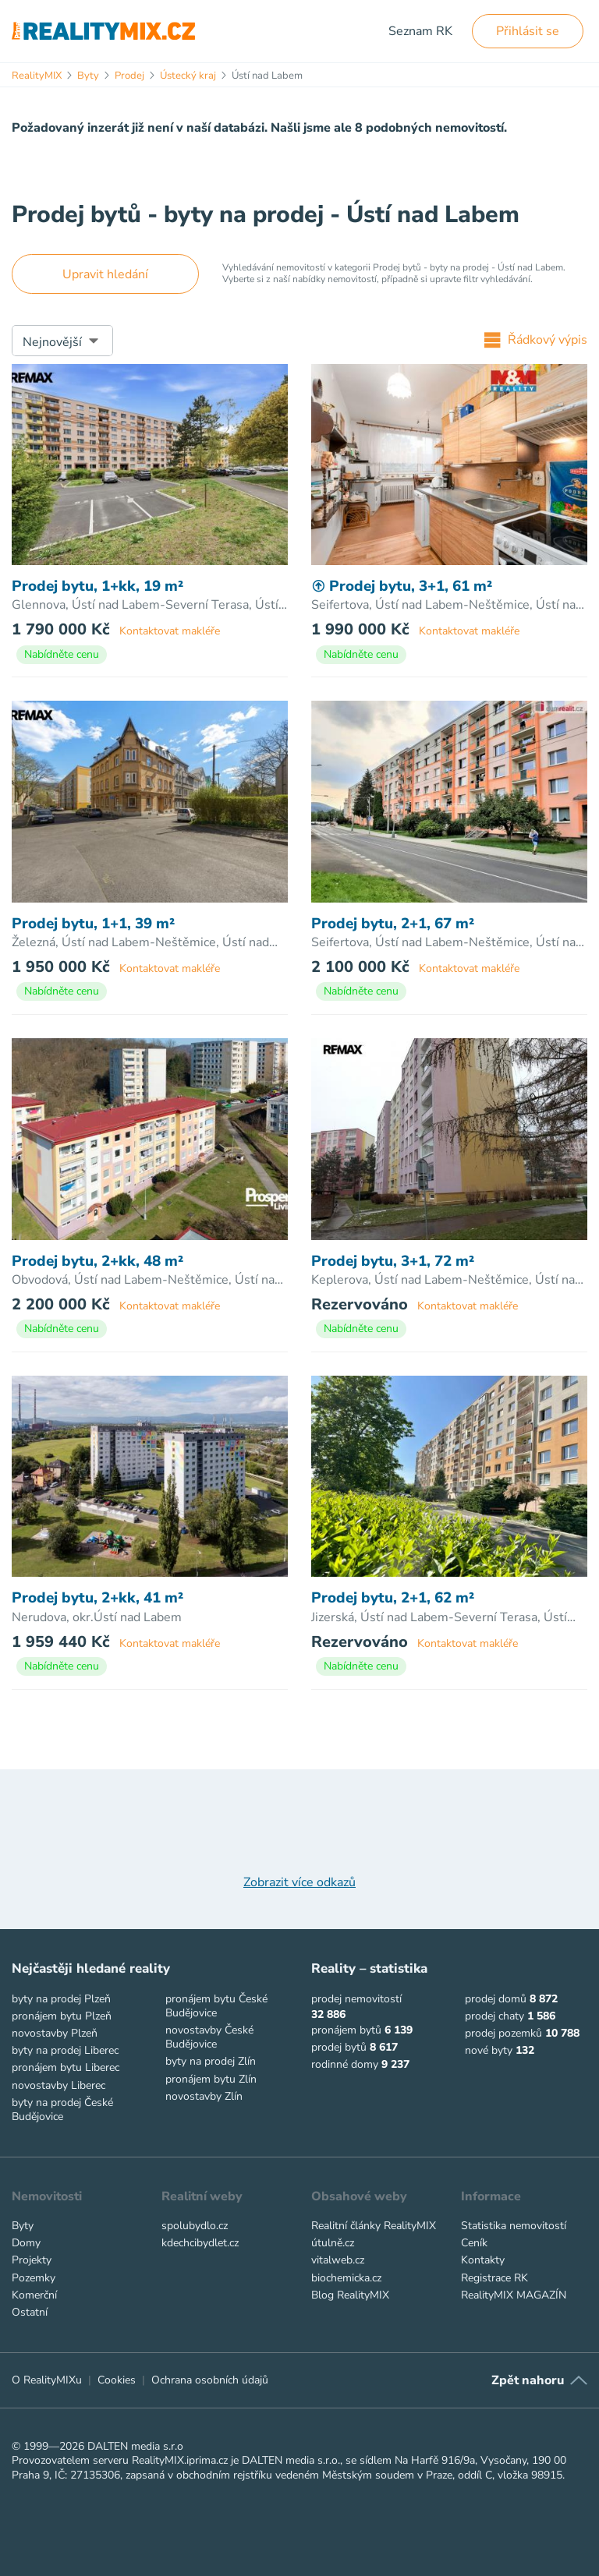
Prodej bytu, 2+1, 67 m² (392, 924)
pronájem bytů (346, 2030)
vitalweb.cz (337, 2260)
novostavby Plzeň (54, 2033)
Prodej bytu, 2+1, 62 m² (392, 1598)
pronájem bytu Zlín (211, 2079)
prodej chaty (494, 2016)
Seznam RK (420, 31)
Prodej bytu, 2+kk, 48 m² (97, 1261)
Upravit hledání (105, 274)
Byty (23, 2225)
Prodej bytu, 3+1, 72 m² (392, 1261)
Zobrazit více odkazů (299, 1882)
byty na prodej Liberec (65, 2050)
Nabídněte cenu (61, 654)
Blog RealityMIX (350, 2295)
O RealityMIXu (47, 2380)
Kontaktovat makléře (169, 631)
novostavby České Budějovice (209, 2037)
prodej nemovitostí (356, 1998)
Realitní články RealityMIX (373, 2225)
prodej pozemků (503, 2033)
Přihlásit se (527, 31)
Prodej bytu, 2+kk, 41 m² (97, 1598)
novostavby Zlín (204, 2096)
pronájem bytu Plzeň (62, 2016)
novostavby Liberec (58, 2085)
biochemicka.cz (346, 2277)
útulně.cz (332, 2242)
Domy (26, 2242)
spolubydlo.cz (194, 2225)
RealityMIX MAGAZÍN (513, 2295)
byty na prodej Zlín (210, 2061)
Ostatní (30, 2312)
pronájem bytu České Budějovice (216, 2005)
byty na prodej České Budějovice (62, 2109)
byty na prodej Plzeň (61, 1998)
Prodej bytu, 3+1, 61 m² (401, 586)
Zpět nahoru (527, 2380)
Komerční (34, 2295)
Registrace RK (494, 2277)
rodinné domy (344, 2064)
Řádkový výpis (535, 339)
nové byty (488, 2050)
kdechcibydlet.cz (200, 2242)
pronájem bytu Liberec (65, 2067)
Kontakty (483, 2260)
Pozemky (33, 2277)
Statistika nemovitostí (513, 2225)
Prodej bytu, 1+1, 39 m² (93, 924)
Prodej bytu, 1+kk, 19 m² (97, 586)
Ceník (474, 2242)
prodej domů (495, 1998)
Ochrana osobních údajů (209, 2380)
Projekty (31, 2260)
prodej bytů (339, 2047)
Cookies (116, 2380)
